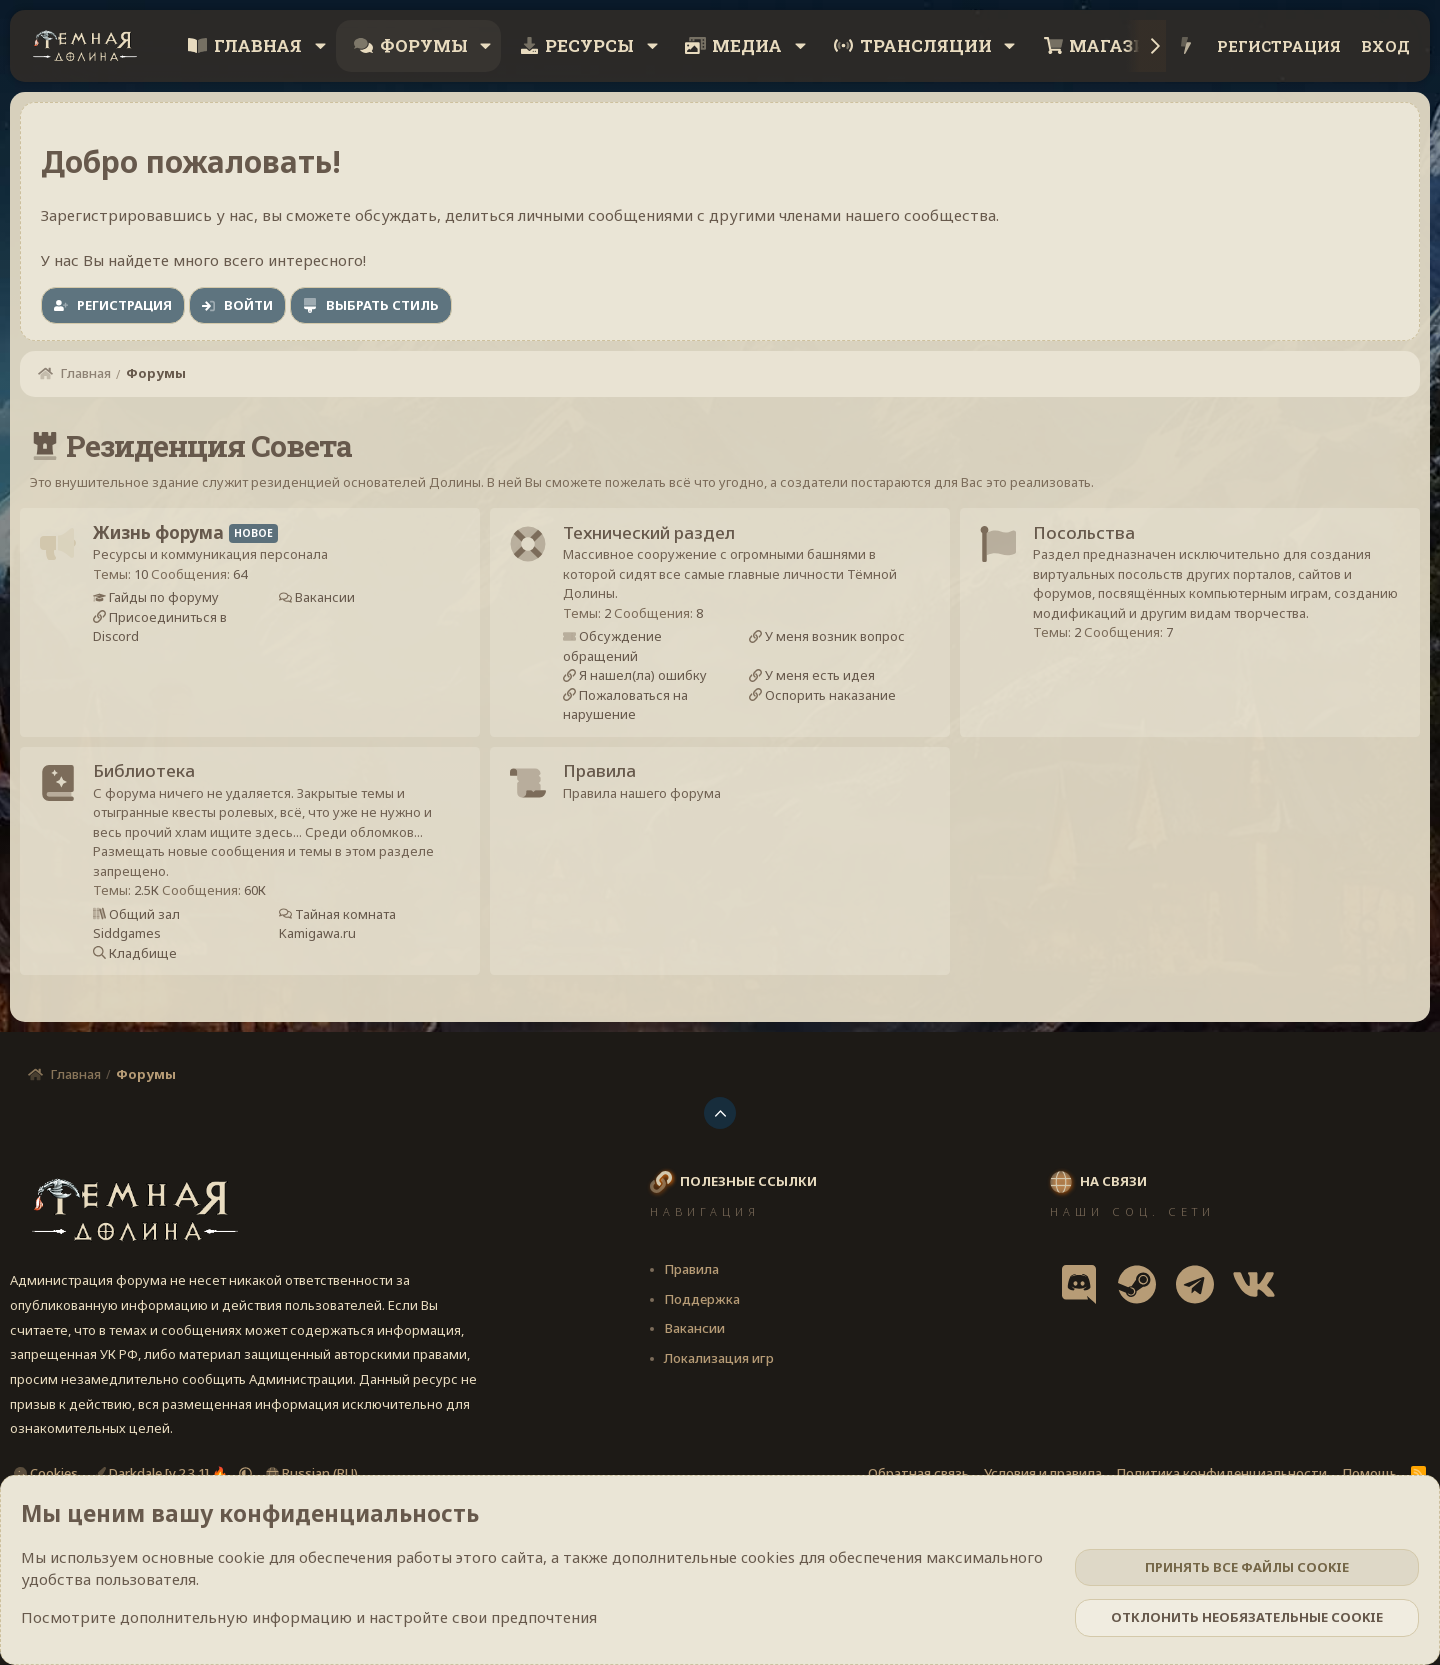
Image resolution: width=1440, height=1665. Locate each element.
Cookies (46, 1473)
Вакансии (324, 602)
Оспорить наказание (830, 699)
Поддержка (702, 1299)
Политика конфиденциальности (1221, 1473)
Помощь (1369, 1473)
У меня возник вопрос (834, 641)
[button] (320, 46)
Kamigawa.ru (318, 946)
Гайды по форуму (169, 602)
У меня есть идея (819, 680)
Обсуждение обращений (619, 651)
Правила (606, 783)
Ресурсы (589, 45)
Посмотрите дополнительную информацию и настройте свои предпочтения (309, 1617)
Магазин (1115, 45)
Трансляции (926, 45)
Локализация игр (719, 1358)
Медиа (747, 45)
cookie (241, 1557)
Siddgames (134, 946)
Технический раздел (656, 536)
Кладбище (148, 965)
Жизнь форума (165, 536)
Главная (258, 45)
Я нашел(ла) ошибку (648, 680)
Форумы (424, 45)
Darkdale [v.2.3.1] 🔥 (162, 1473)
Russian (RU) (312, 1473)
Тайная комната (345, 926)
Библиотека (151, 783)
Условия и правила (1043, 1473)
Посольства (1091, 536)
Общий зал (150, 926)
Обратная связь (918, 1473)
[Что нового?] (1186, 46)
